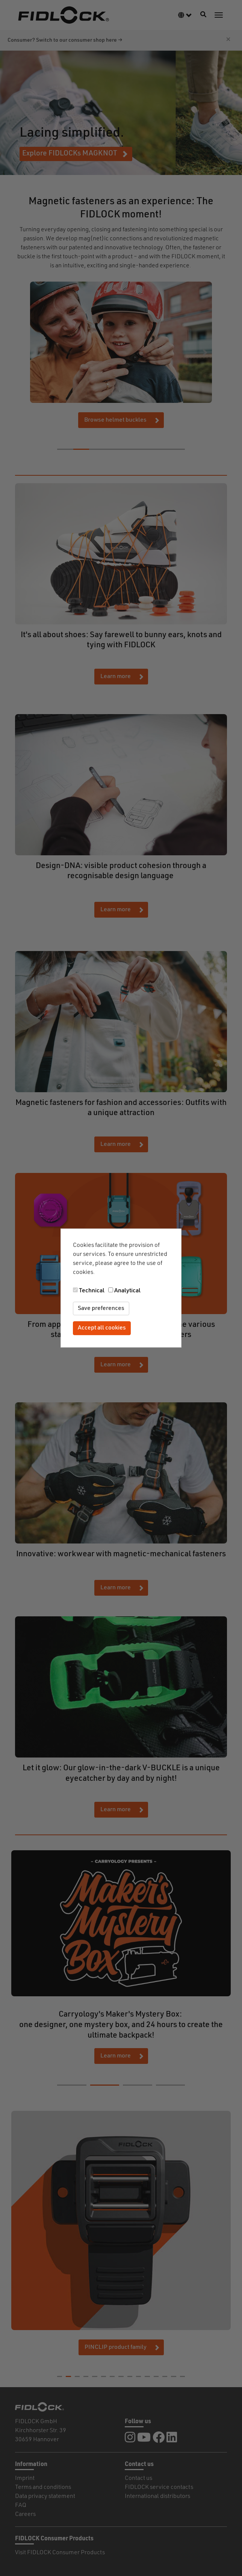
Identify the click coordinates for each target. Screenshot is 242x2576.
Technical (91, 1291)
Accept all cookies (102, 1328)
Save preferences (101, 1308)
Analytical (127, 1291)
